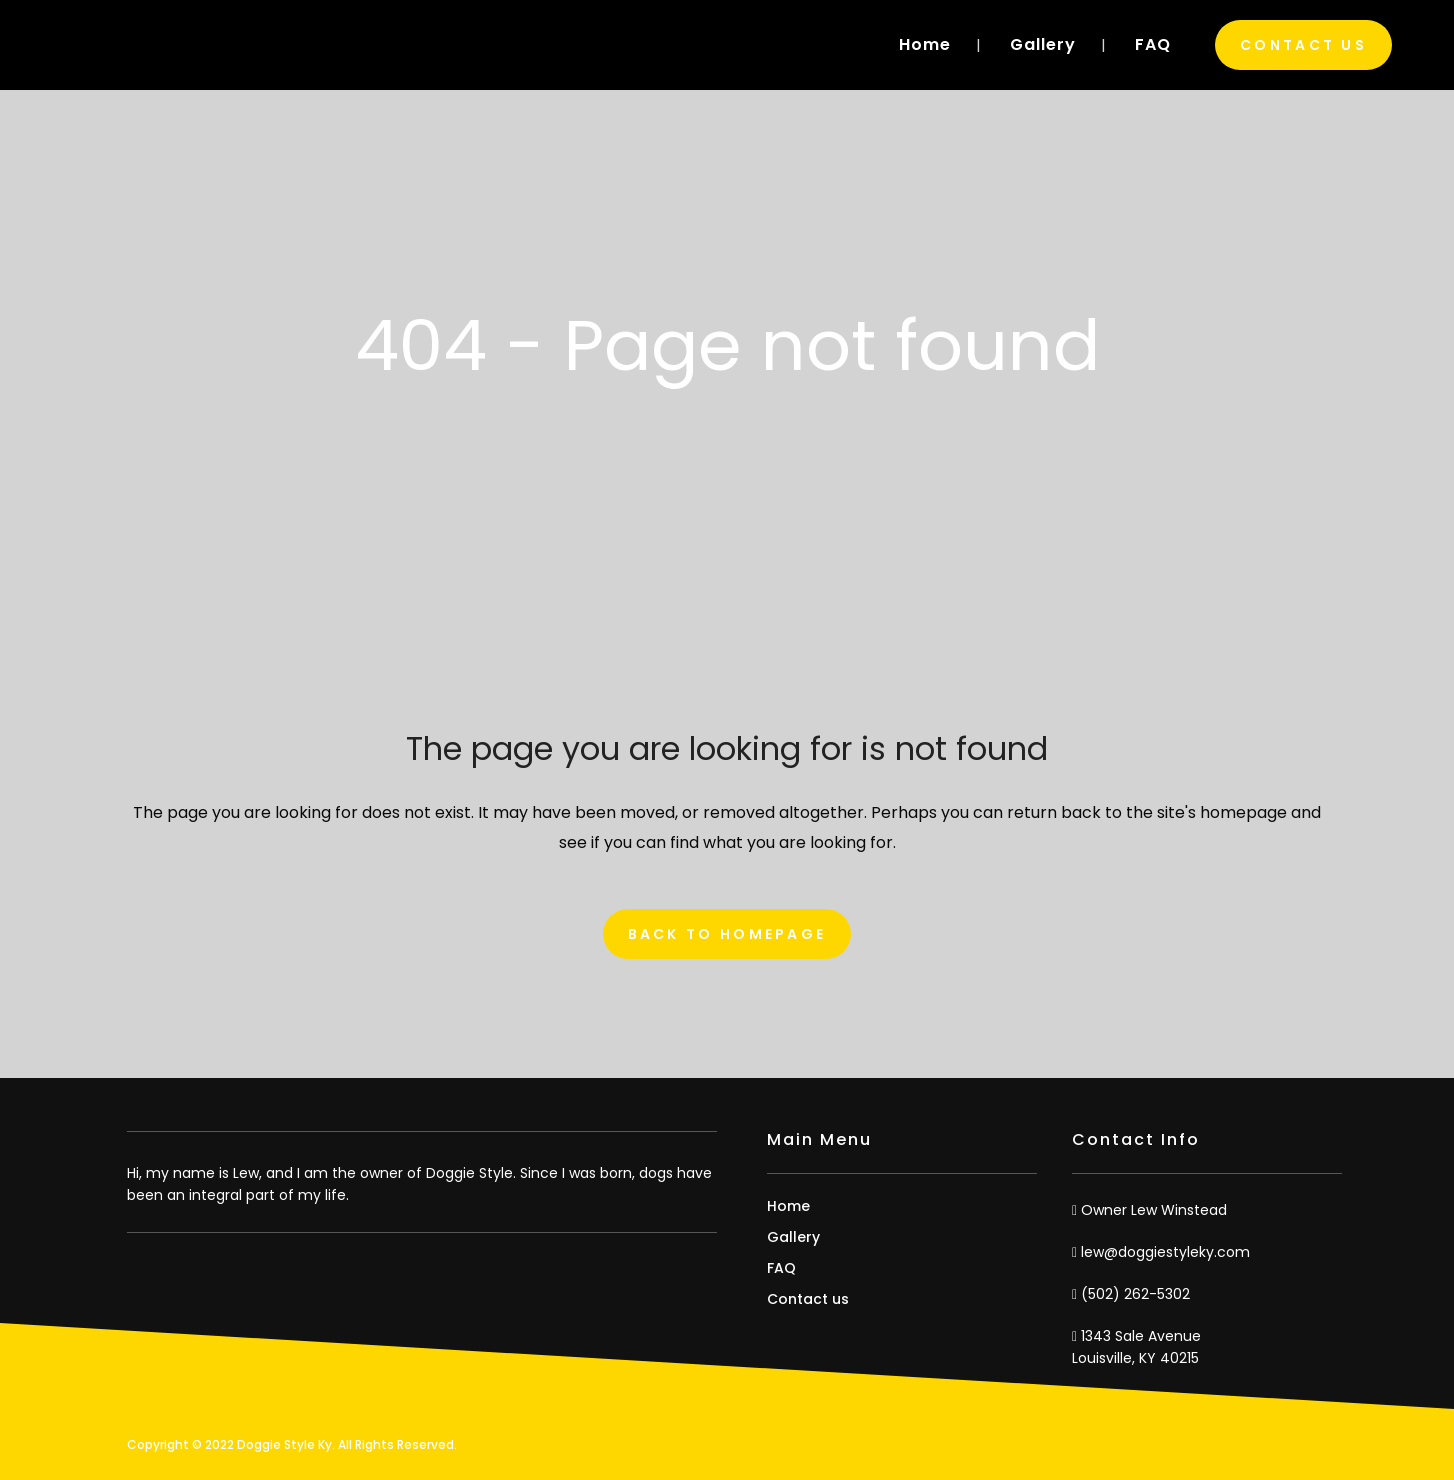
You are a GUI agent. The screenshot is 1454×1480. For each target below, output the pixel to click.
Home (788, 1206)
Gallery (793, 1237)
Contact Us (1303, 45)
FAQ (781, 1268)
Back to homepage (727, 934)
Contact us (808, 1299)
